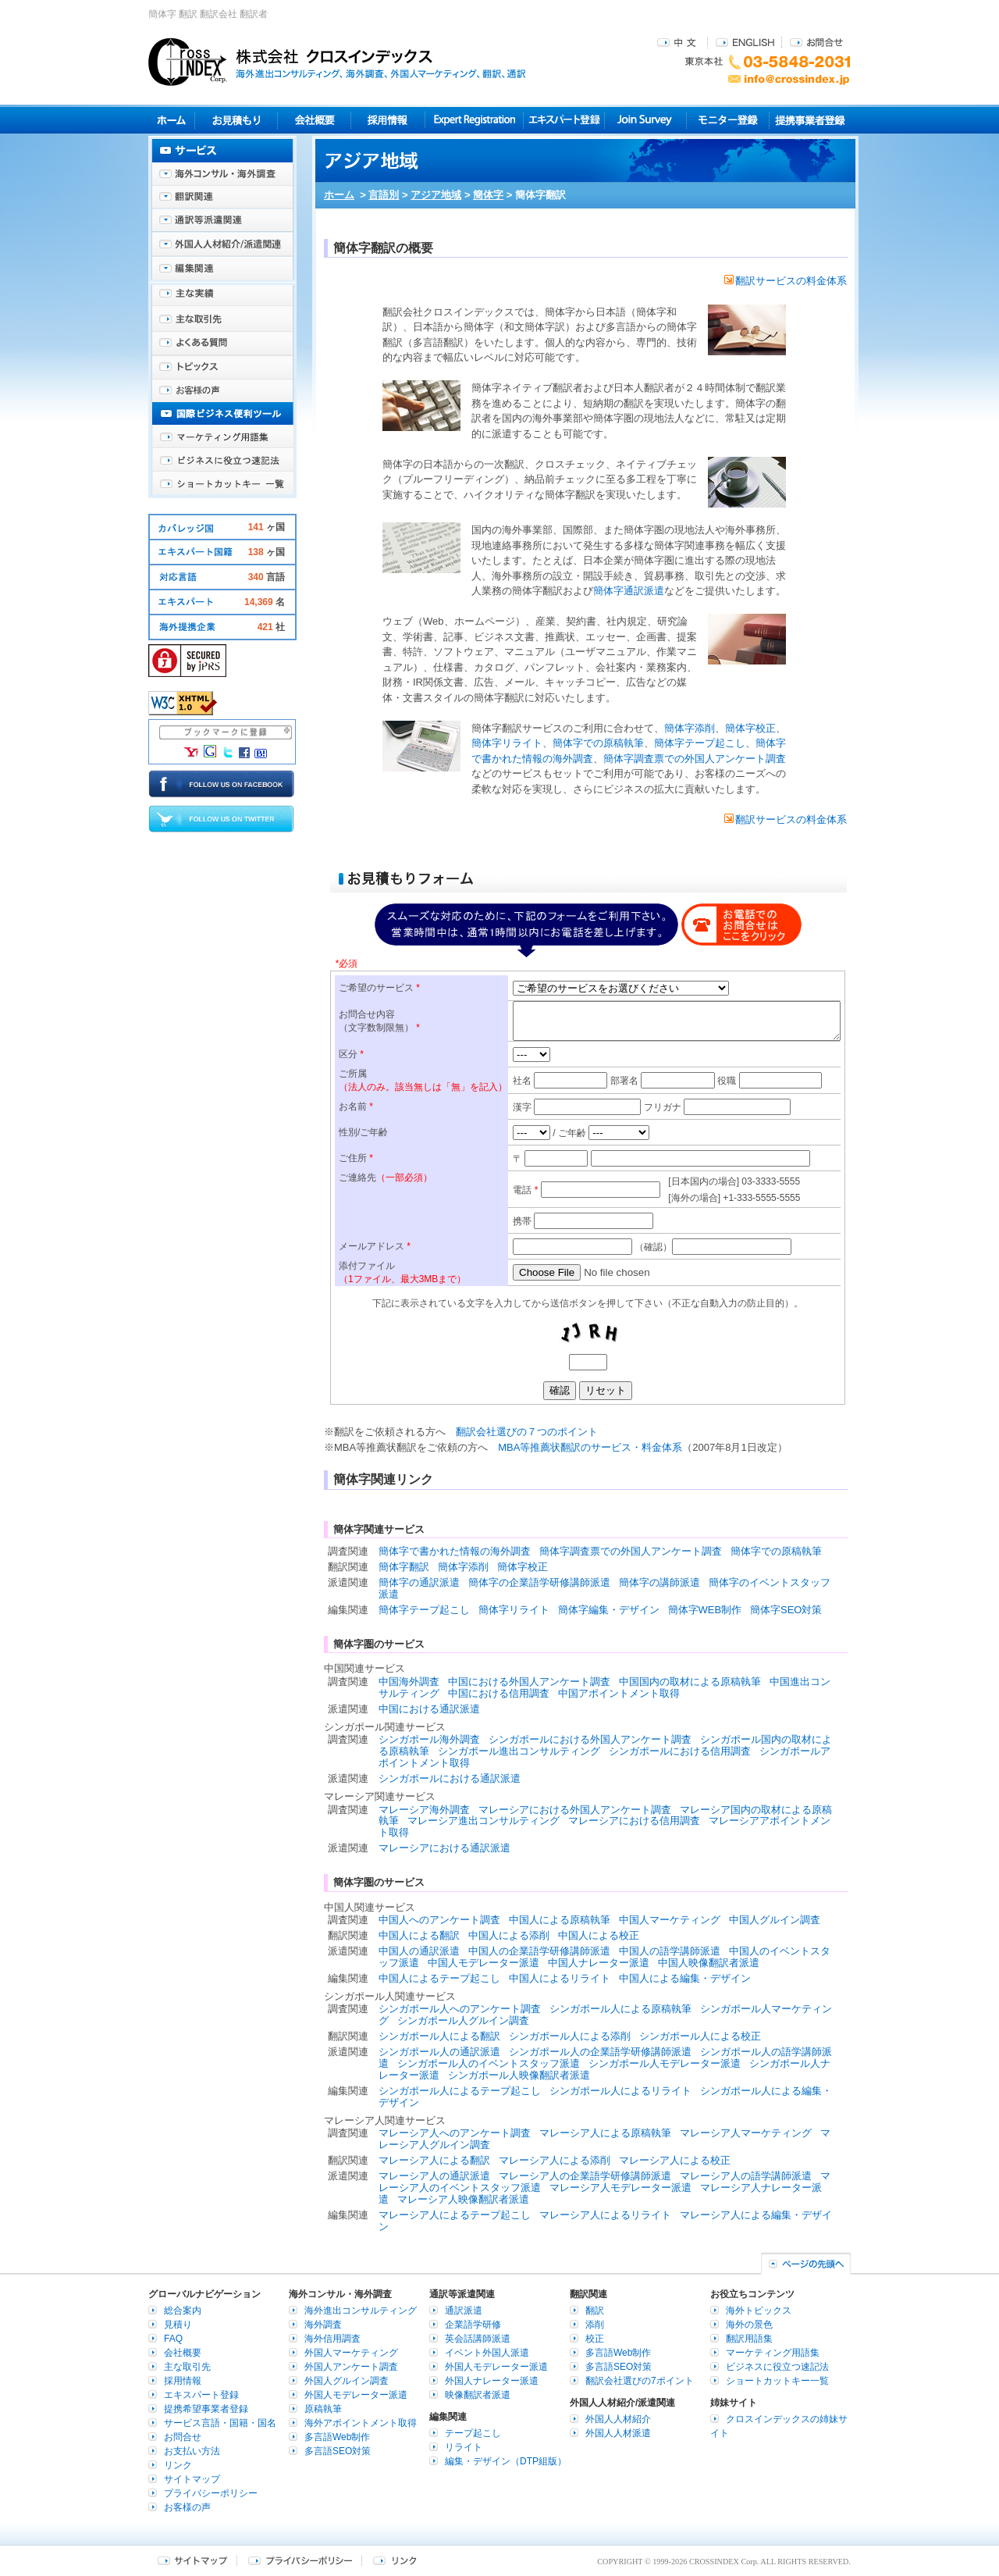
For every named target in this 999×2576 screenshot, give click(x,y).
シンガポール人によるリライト (620, 2091)
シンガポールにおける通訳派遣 (450, 1778)
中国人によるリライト (559, 1978)
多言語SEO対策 (337, 2451)
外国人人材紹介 (618, 2419)
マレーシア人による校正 (675, 2160)
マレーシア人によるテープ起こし (455, 2215)
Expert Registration (474, 120)
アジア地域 (436, 195)
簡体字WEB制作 (705, 1610)
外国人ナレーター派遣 (492, 2380)
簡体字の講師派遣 (659, 1582)
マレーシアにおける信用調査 (634, 1820)
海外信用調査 (332, 2338)
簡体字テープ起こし (699, 743)
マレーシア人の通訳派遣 (434, 2176)
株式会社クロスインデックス (337, 61)
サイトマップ (192, 2479)
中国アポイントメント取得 (619, 1693)
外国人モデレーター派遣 (355, 2394)
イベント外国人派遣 (487, 2352)
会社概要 (314, 120)
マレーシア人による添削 (554, 2160)
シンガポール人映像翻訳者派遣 (519, 2075)
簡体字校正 (750, 728)
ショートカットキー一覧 (222, 484)
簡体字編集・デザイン (608, 1610)
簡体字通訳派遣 (628, 591)
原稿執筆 (323, 2408)
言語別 (383, 195)
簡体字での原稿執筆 (598, 743)
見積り (236, 120)
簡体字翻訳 (404, 1567)
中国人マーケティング (669, 1920)
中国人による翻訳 (419, 1935)
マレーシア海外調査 (424, 1809)
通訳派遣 (463, 2310)
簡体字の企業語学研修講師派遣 (539, 1582)
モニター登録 (728, 120)
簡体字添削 (689, 728)
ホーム (339, 195)
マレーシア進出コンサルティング (483, 1820)
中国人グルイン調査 (774, 1920)
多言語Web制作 (337, 2437)
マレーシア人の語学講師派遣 (746, 2176)
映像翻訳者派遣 (477, 2394)
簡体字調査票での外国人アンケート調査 (694, 758)
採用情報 (388, 120)
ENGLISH (745, 42)
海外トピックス (222, 367)
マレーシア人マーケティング (746, 2133)
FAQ (173, 2338)
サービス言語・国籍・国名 (220, 2422)
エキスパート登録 (564, 120)
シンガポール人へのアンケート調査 (460, 2009)
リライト (463, 2447)
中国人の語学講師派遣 (669, 1951)
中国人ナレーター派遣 (598, 1963)
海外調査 (323, 2324)
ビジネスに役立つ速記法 (222, 460)
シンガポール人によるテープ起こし (460, 2091)
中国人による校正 (598, 1935)
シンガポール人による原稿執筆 (620, 2009)
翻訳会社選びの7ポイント (639, 2380)
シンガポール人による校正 (700, 2036)
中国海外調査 (409, 1681)
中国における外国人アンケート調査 (529, 1681)
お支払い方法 (192, 2451)
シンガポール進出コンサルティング (519, 1751)
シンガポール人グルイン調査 (463, 2020)
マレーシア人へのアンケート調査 (455, 2133)
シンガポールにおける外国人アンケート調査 (590, 1739)
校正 (594, 2338)
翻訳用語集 (749, 2338)
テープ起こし (473, 2433)
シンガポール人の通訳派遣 (439, 2052)
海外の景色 (749, 2324)
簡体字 (488, 195)
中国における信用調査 (498, 1693)
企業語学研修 (473, 2324)
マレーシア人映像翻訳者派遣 (463, 2199)
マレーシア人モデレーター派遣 (620, 2187)
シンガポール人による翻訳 (439, 2036)
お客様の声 (222, 390)
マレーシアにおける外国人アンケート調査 (574, 1809)
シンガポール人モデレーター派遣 (664, 2063)
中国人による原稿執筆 (559, 1920)
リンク (178, 2465)
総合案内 (182, 2310)
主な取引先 (222, 320)
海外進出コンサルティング (360, 2310)
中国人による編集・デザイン (685, 1978)
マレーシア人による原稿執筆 (605, 2133)
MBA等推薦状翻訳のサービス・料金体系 (590, 1447)
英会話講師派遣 (477, 2338)
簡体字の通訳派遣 (419, 1582)
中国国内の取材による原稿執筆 (690, 1681)
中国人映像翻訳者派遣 (708, 1963)
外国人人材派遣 (618, 2433)
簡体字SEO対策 (786, 1610)
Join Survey (646, 120)
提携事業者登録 (810, 120)
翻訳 (594, 2310)
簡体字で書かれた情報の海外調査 (455, 1551)
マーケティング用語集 (222, 437)
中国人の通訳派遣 (419, 1951)
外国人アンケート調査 (351, 2366)
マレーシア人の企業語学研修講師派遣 (585, 2176)
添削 (594, 2324)
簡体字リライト (506, 743)
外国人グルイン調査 (346, 2380)
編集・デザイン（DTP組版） (506, 2461)
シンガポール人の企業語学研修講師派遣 (600, 2052)
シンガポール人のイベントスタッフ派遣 (488, 2063)
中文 (678, 42)
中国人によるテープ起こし (439, 1978)
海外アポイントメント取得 (360, 2422)
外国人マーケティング (351, 2352)
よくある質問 (222, 343)
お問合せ (816, 42)
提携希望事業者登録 (206, 2408)
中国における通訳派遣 (429, 1709)
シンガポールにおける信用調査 (680, 1751)
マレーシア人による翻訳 (434, 2160)
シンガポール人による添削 (570, 2036)
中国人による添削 (508, 1935)
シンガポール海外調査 (429, 1739)
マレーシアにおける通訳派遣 (444, 1848)
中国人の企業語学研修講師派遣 (539, 1951)
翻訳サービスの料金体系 (785, 281)
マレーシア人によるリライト (605, 2215)
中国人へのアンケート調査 (439, 1920)
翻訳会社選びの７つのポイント (527, 1432)
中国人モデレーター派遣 (483, 1963)
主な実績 (222, 296)
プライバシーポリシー (211, 2493)
